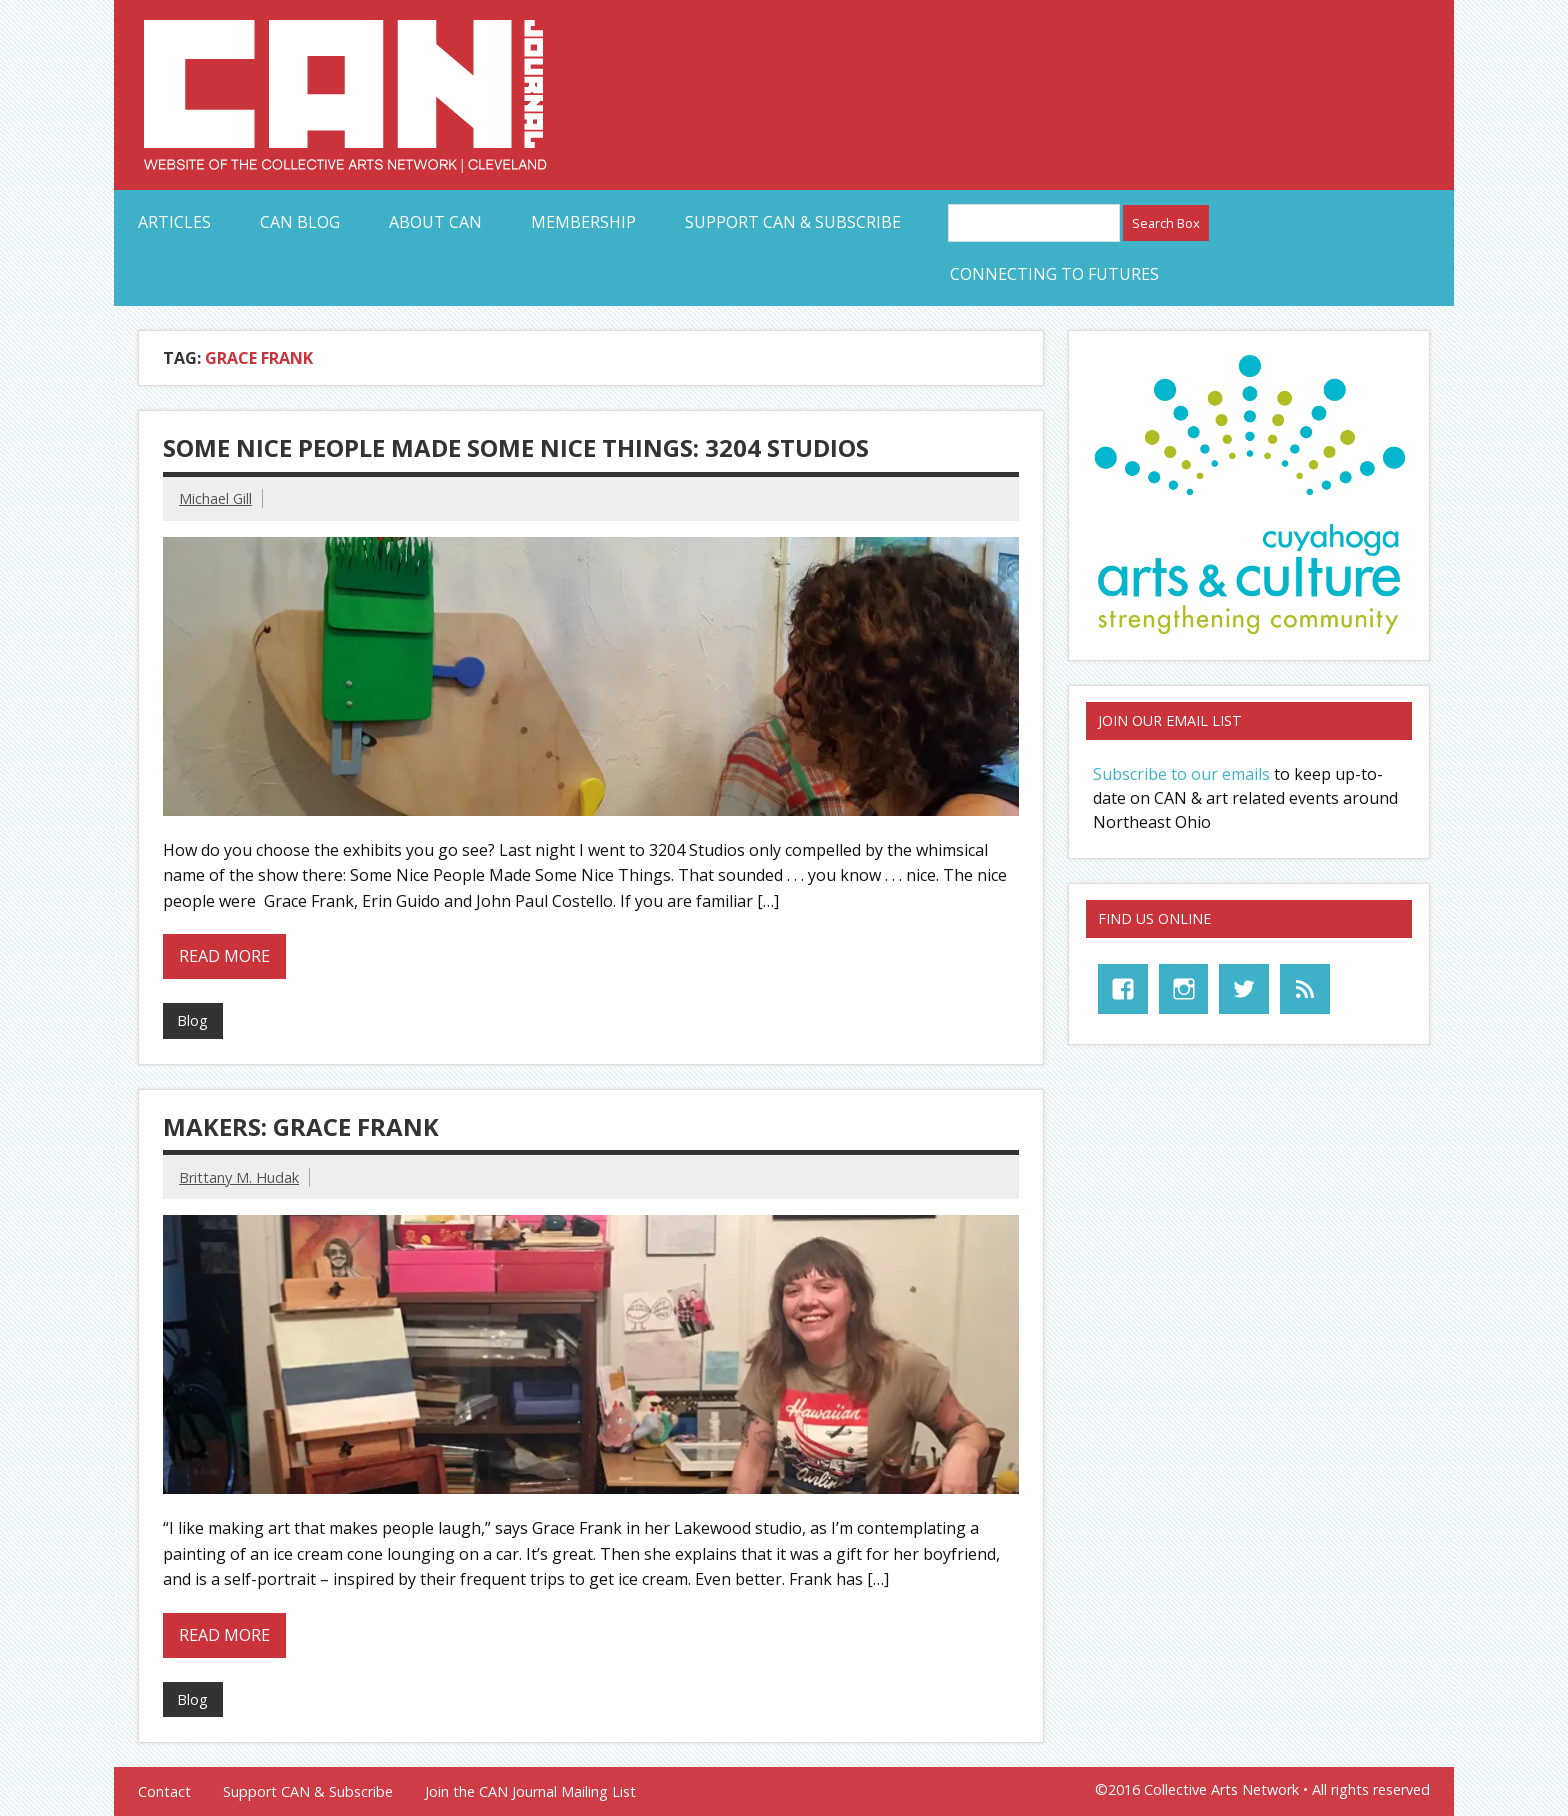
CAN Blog (300, 222)
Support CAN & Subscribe (793, 222)
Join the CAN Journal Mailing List (530, 1792)
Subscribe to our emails (1181, 774)
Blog (192, 1020)
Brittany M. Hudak (239, 1177)
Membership (583, 222)
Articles (174, 222)
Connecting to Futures (1054, 274)
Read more (224, 956)
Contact (164, 1792)
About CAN (435, 222)
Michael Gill (215, 498)
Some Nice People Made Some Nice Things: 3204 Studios (516, 447)
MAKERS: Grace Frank (301, 1126)
